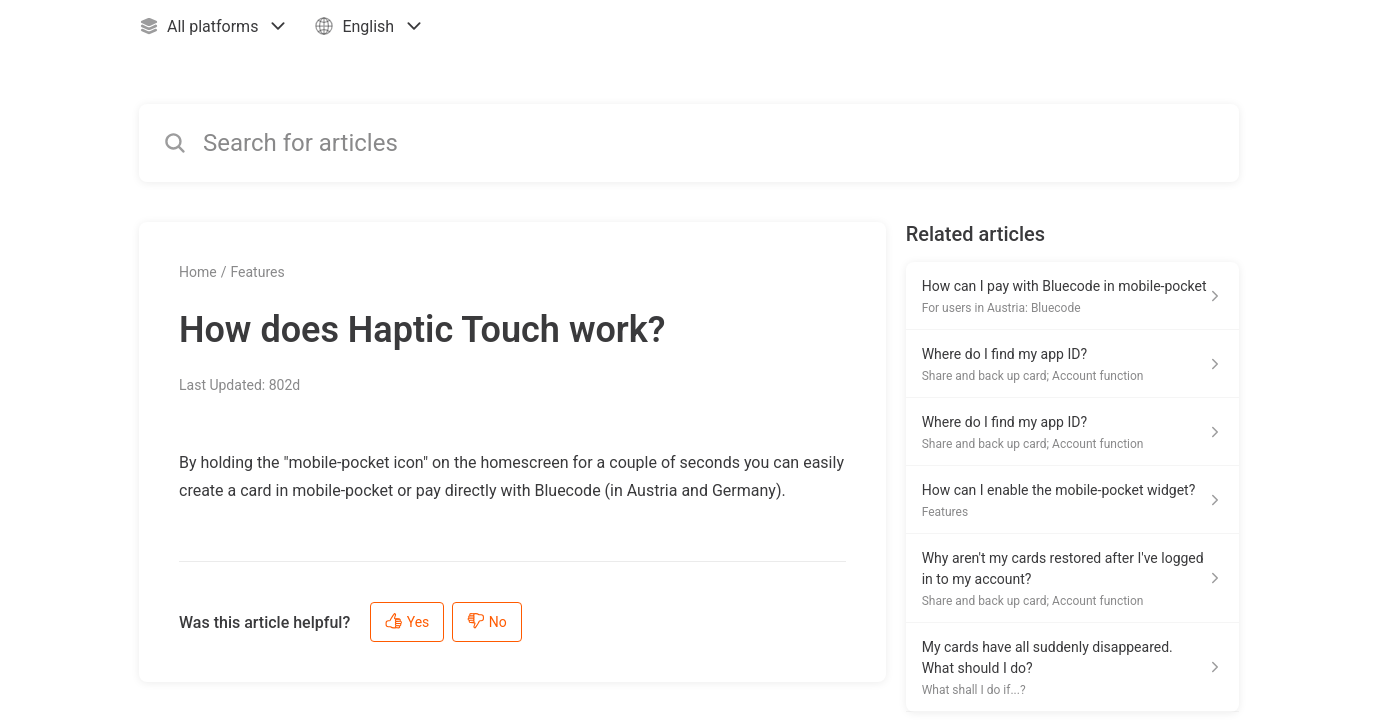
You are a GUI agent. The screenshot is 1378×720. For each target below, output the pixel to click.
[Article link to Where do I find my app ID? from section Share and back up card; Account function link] (1072, 364)
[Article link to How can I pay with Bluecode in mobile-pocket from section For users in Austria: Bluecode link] (1072, 296)
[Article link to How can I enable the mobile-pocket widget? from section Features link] (1072, 500)
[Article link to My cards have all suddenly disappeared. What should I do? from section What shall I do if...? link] (1072, 667)
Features (257, 272)
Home (198, 272)
